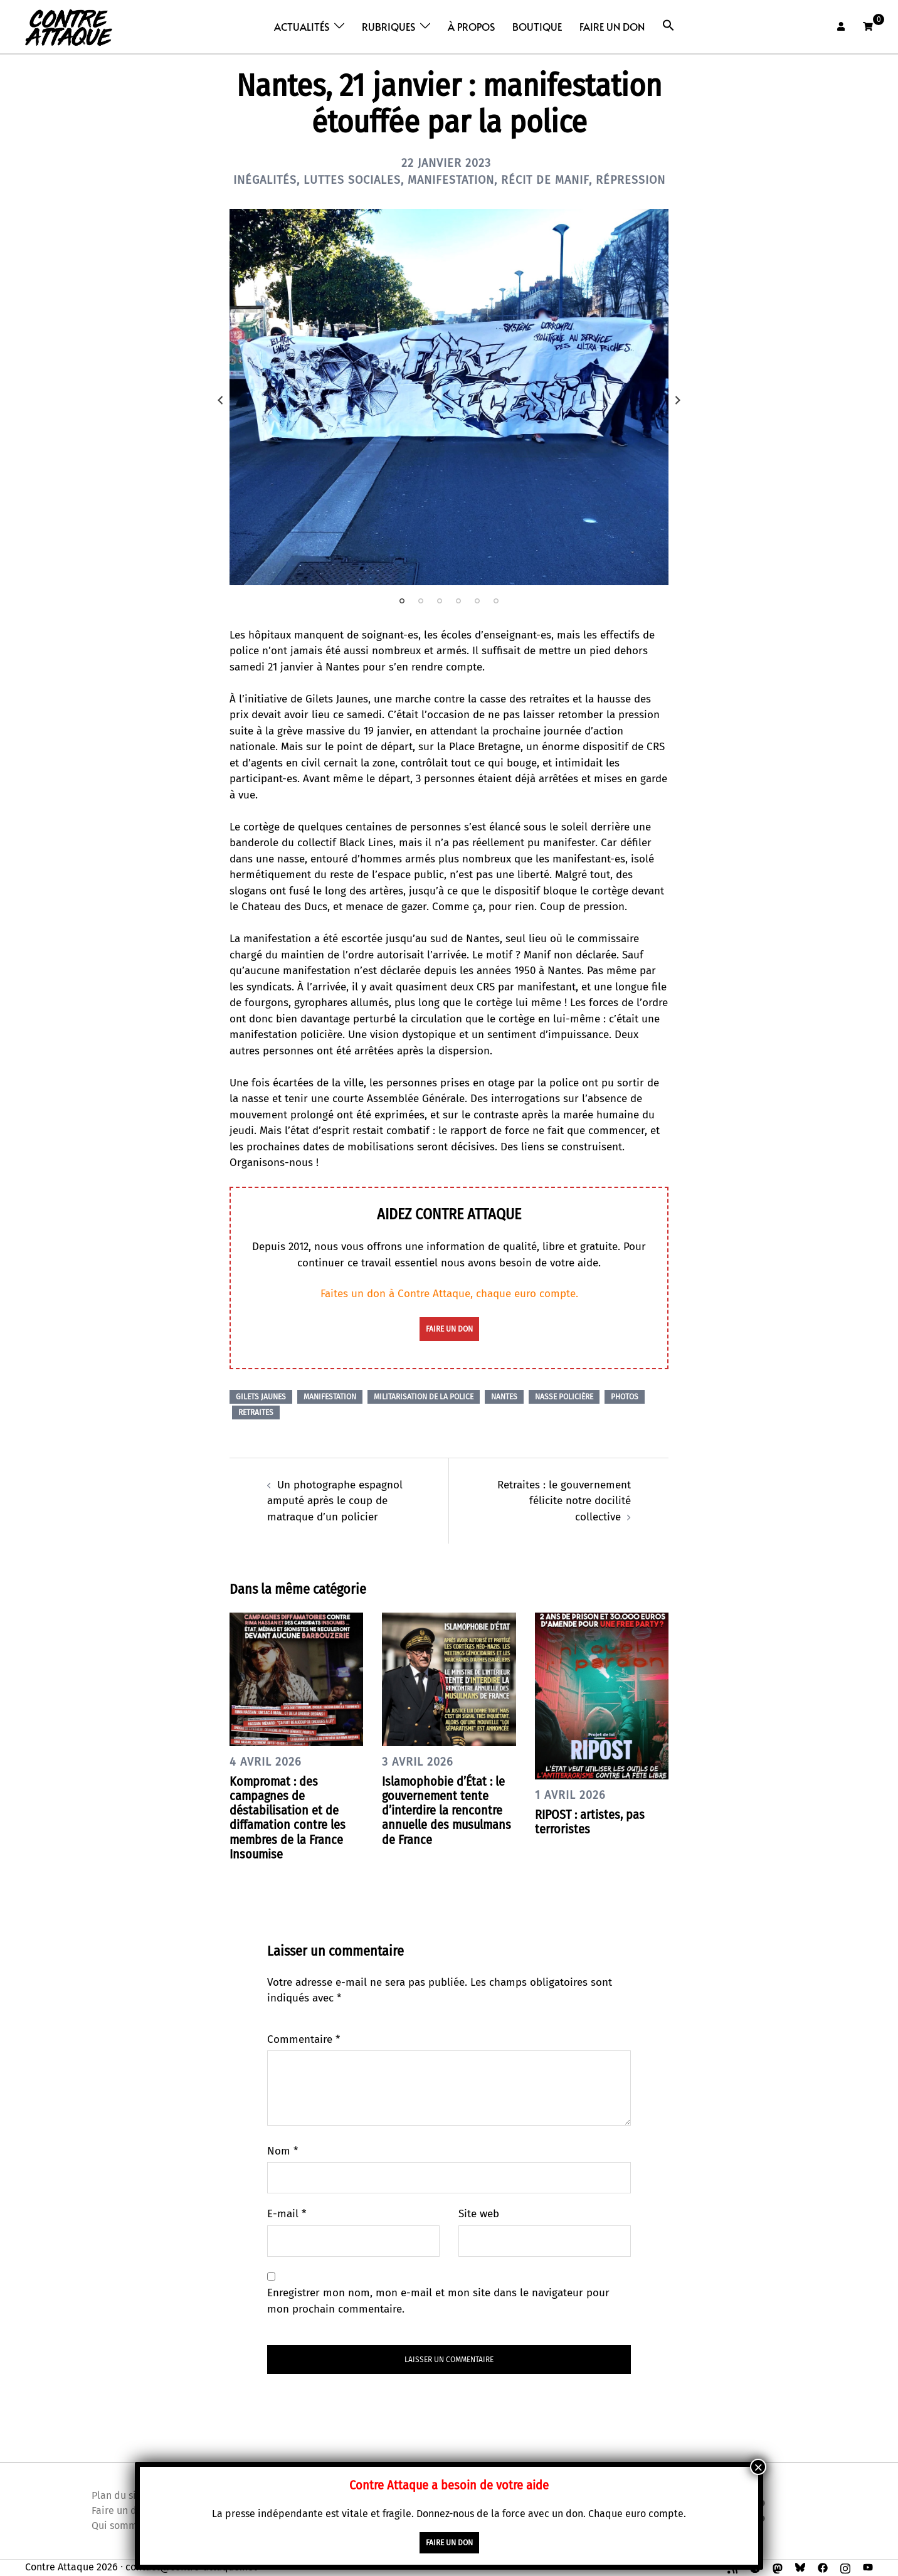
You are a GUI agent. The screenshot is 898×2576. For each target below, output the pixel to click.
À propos (471, 26)
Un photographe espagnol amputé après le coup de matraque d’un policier (335, 1501)
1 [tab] (402, 601)
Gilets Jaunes (261, 1396)
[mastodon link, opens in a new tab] (778, 2567)
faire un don (449, 1329)
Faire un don (612, 26)
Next (678, 400)
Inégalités (265, 180)
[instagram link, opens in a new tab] (845, 2567)
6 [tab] (496, 601)
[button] (668, 25)
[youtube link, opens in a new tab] (868, 2567)
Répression (630, 180)
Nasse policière (564, 1396)
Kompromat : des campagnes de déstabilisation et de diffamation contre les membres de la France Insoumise (288, 1818)
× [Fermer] (758, 2467)
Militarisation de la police (423, 1396)
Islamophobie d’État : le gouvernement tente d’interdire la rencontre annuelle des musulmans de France (446, 1810)
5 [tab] (477, 601)
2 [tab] (421, 601)
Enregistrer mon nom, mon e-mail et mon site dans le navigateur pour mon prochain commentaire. (438, 2301)
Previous (220, 400)
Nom (282, 2151)
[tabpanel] (449, 397)
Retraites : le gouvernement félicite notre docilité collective (564, 1501)
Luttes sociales (352, 180)
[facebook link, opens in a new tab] (823, 2567)
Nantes (504, 1396)
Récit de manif (545, 180)
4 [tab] (458, 601)
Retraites (255, 1412)
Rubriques (388, 26)
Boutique (537, 26)
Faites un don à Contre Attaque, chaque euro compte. (449, 1293)
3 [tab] (439, 601)
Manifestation (451, 180)
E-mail (286, 2213)
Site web (478, 2213)
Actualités (301, 26)
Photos (624, 1396)
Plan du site (118, 2495)
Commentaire (303, 2039)
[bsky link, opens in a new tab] (800, 2567)
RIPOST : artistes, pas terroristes (590, 1822)
